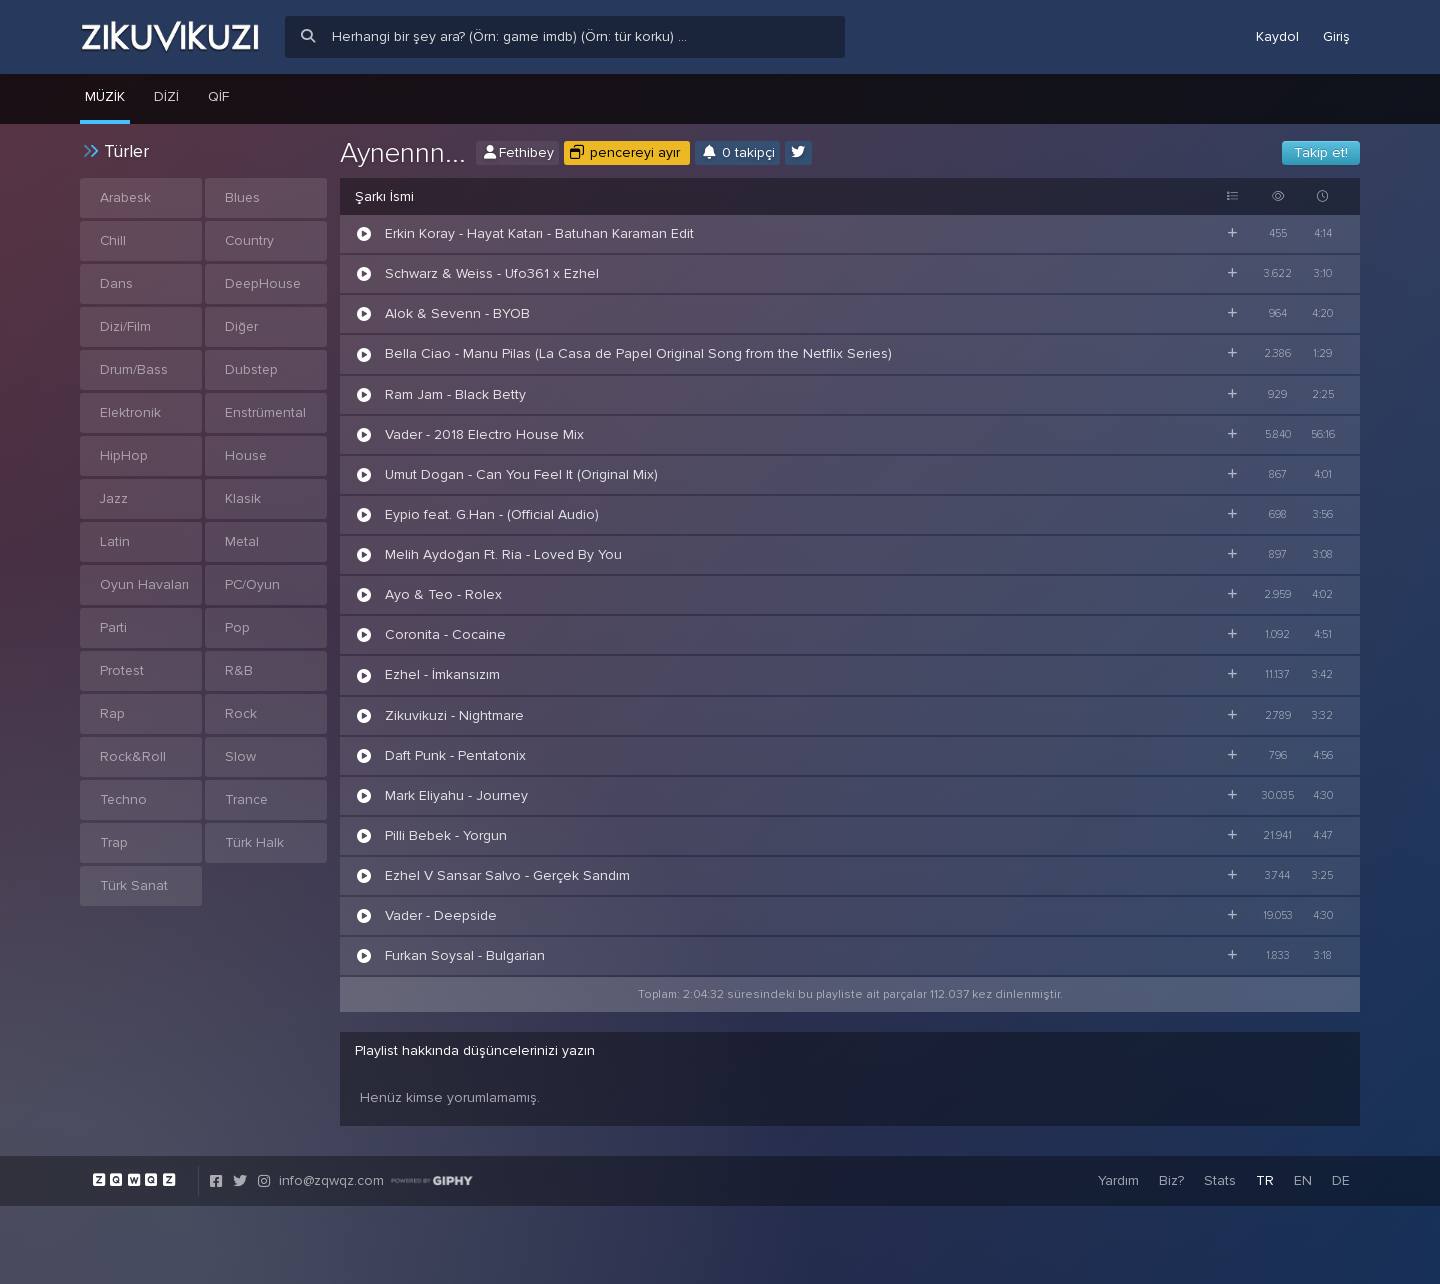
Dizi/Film (125, 326)
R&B (239, 670)
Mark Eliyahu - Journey (456, 795)
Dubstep (252, 369)
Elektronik (131, 412)
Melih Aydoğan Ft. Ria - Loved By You (503, 554)
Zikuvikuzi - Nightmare (454, 715)
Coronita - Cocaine (445, 634)
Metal (242, 541)
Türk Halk (254, 842)
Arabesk (126, 197)
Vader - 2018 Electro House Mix (484, 434)
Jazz (114, 498)
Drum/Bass (134, 369)
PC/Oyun (253, 584)
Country (250, 240)
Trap (114, 842)
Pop (237, 627)
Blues (243, 197)
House (246, 455)
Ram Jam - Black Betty (455, 394)
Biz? (1171, 1180)
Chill (113, 240)
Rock (241, 713)
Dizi (166, 96)
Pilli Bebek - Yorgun (446, 835)
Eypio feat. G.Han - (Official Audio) (492, 514)
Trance (247, 799)
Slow (240, 756)
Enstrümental (266, 412)
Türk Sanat (134, 885)
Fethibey (517, 152)
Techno (124, 799)
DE (1341, 1180)
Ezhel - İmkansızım (442, 674)
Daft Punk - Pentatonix (455, 755)
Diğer (242, 326)
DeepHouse (264, 283)
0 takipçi (737, 152)
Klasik (243, 498)
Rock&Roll (133, 756)
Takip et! (1321, 152)
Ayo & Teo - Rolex (443, 594)
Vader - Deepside (441, 915)
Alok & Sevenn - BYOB (457, 313)
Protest (122, 670)
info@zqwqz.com (331, 1180)
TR (1265, 1180)
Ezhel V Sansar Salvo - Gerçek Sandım (507, 875)
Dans (116, 283)
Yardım (1118, 1180)
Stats (1220, 1180)
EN (1303, 1180)
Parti (113, 627)
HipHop (124, 455)
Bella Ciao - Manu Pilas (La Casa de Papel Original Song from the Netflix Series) (638, 353)
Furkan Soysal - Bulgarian (465, 955)
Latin (115, 541)
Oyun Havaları (144, 584)
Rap (112, 713)
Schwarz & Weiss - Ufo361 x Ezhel (492, 273)
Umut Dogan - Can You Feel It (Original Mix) (521, 474)
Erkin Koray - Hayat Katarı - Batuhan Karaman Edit (539, 233)
